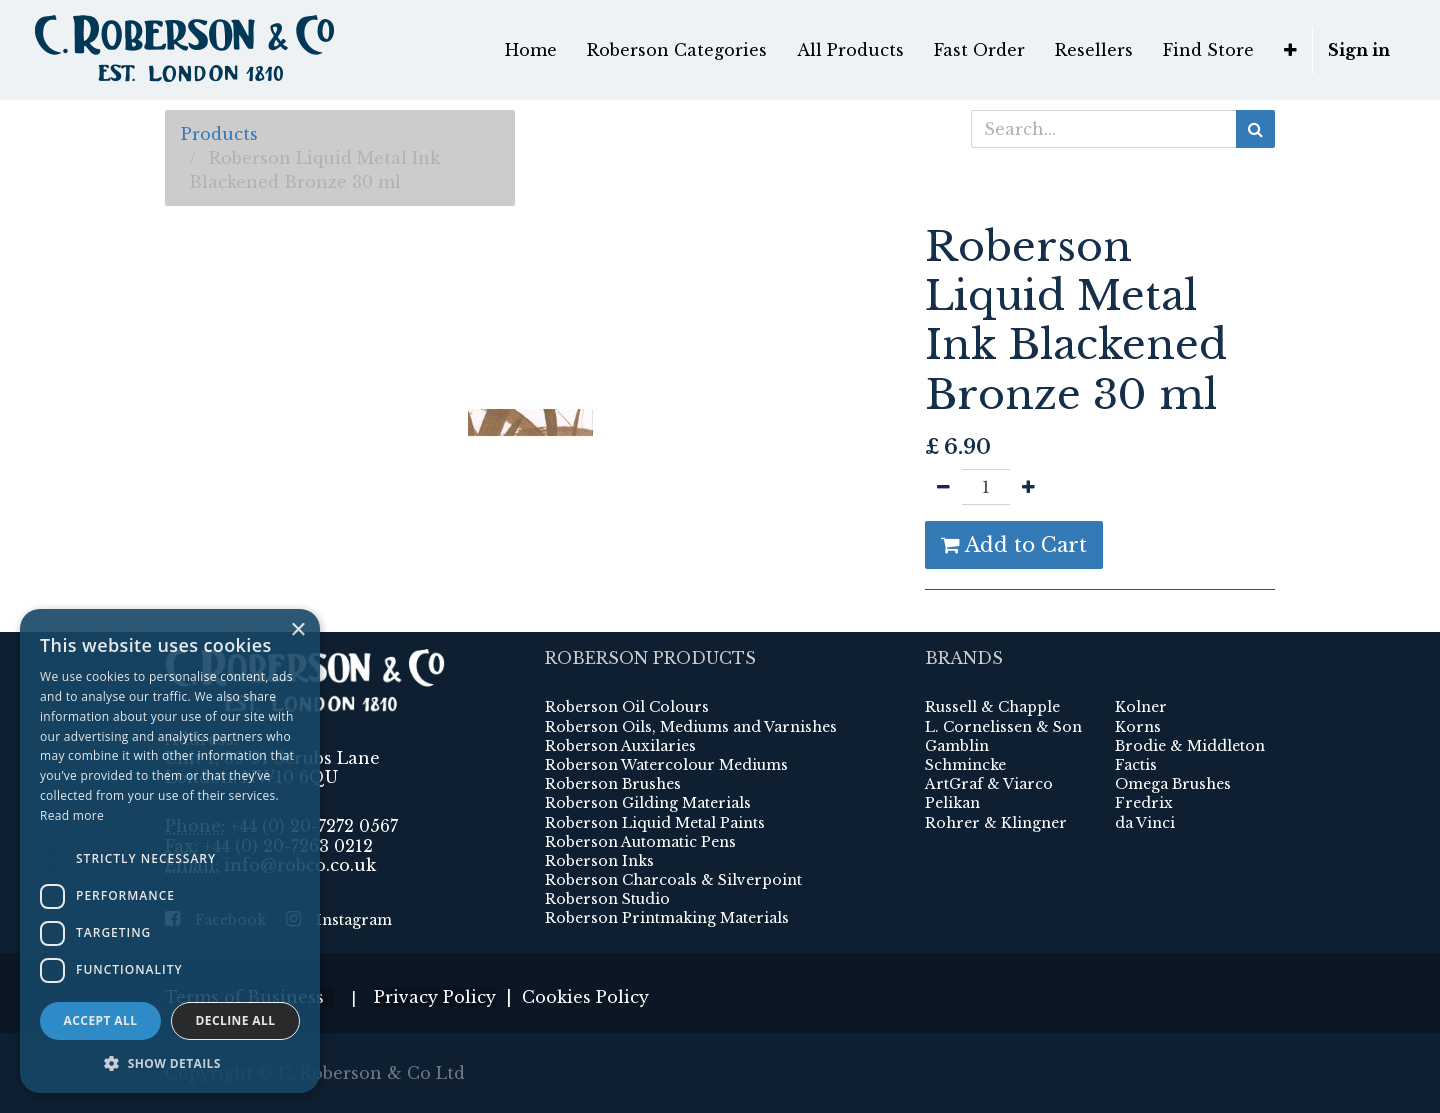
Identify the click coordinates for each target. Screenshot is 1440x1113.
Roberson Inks (599, 861)
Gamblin (957, 746)
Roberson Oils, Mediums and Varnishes (691, 727)
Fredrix (1144, 803)
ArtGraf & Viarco (989, 784)
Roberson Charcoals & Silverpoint (673, 880)
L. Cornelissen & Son (1003, 727)
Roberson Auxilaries (620, 746)
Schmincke (965, 765)
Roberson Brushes (613, 784)
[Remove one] (943, 487)
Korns (1138, 727)
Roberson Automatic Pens (640, 842)
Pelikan (952, 803)
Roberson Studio (607, 899)
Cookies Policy (585, 997)
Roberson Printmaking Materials (667, 918)
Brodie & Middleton (1190, 746)
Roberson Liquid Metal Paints (655, 823)
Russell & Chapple (992, 707)
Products (219, 134)
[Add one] (1028, 487)
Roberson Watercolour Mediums (666, 765)
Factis (1136, 765)
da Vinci (1145, 823)
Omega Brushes (1173, 784)
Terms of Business (249, 997)
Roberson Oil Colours (627, 707)
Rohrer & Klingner (996, 823)
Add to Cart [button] (1014, 545)
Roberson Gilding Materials (648, 803)
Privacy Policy (435, 997)
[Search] (1255, 129)
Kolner (1141, 707)
